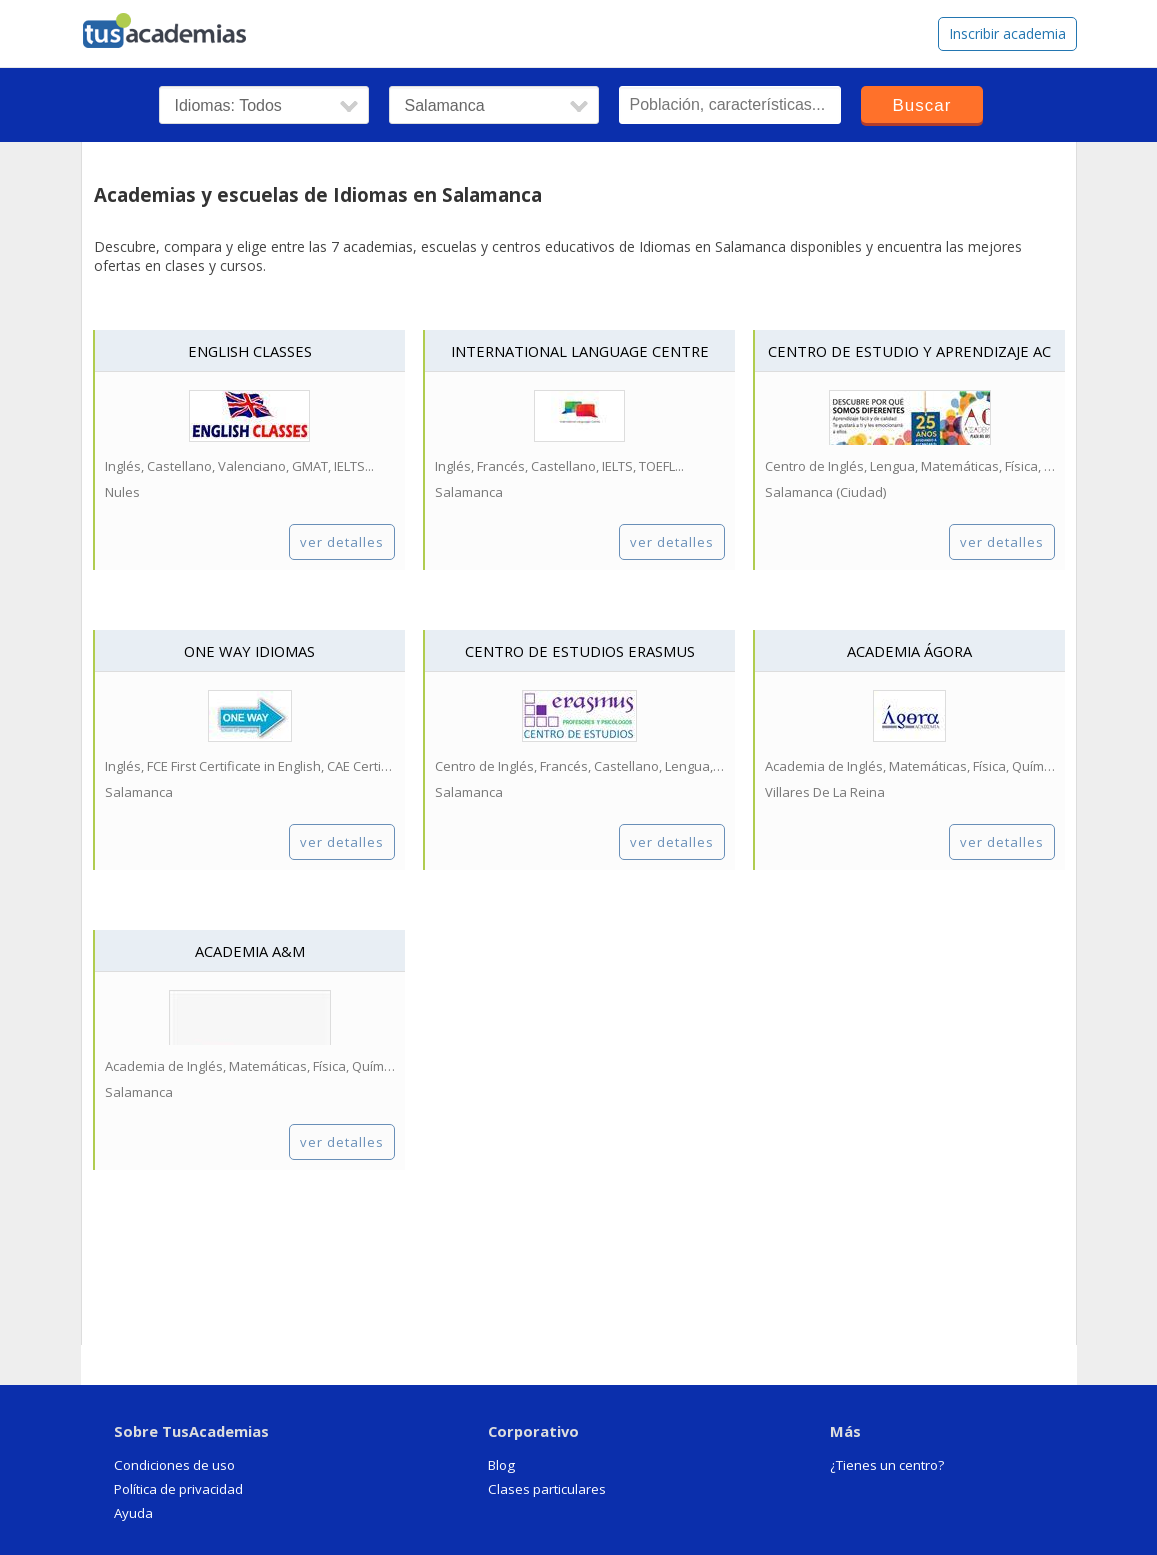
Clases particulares (547, 1489)
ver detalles (342, 542)
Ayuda (133, 1513)
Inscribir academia (1007, 33)
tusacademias (176, 26)
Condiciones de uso (174, 1465)
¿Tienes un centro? (887, 1465)
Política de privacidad (178, 1489)
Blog (501, 1465)
